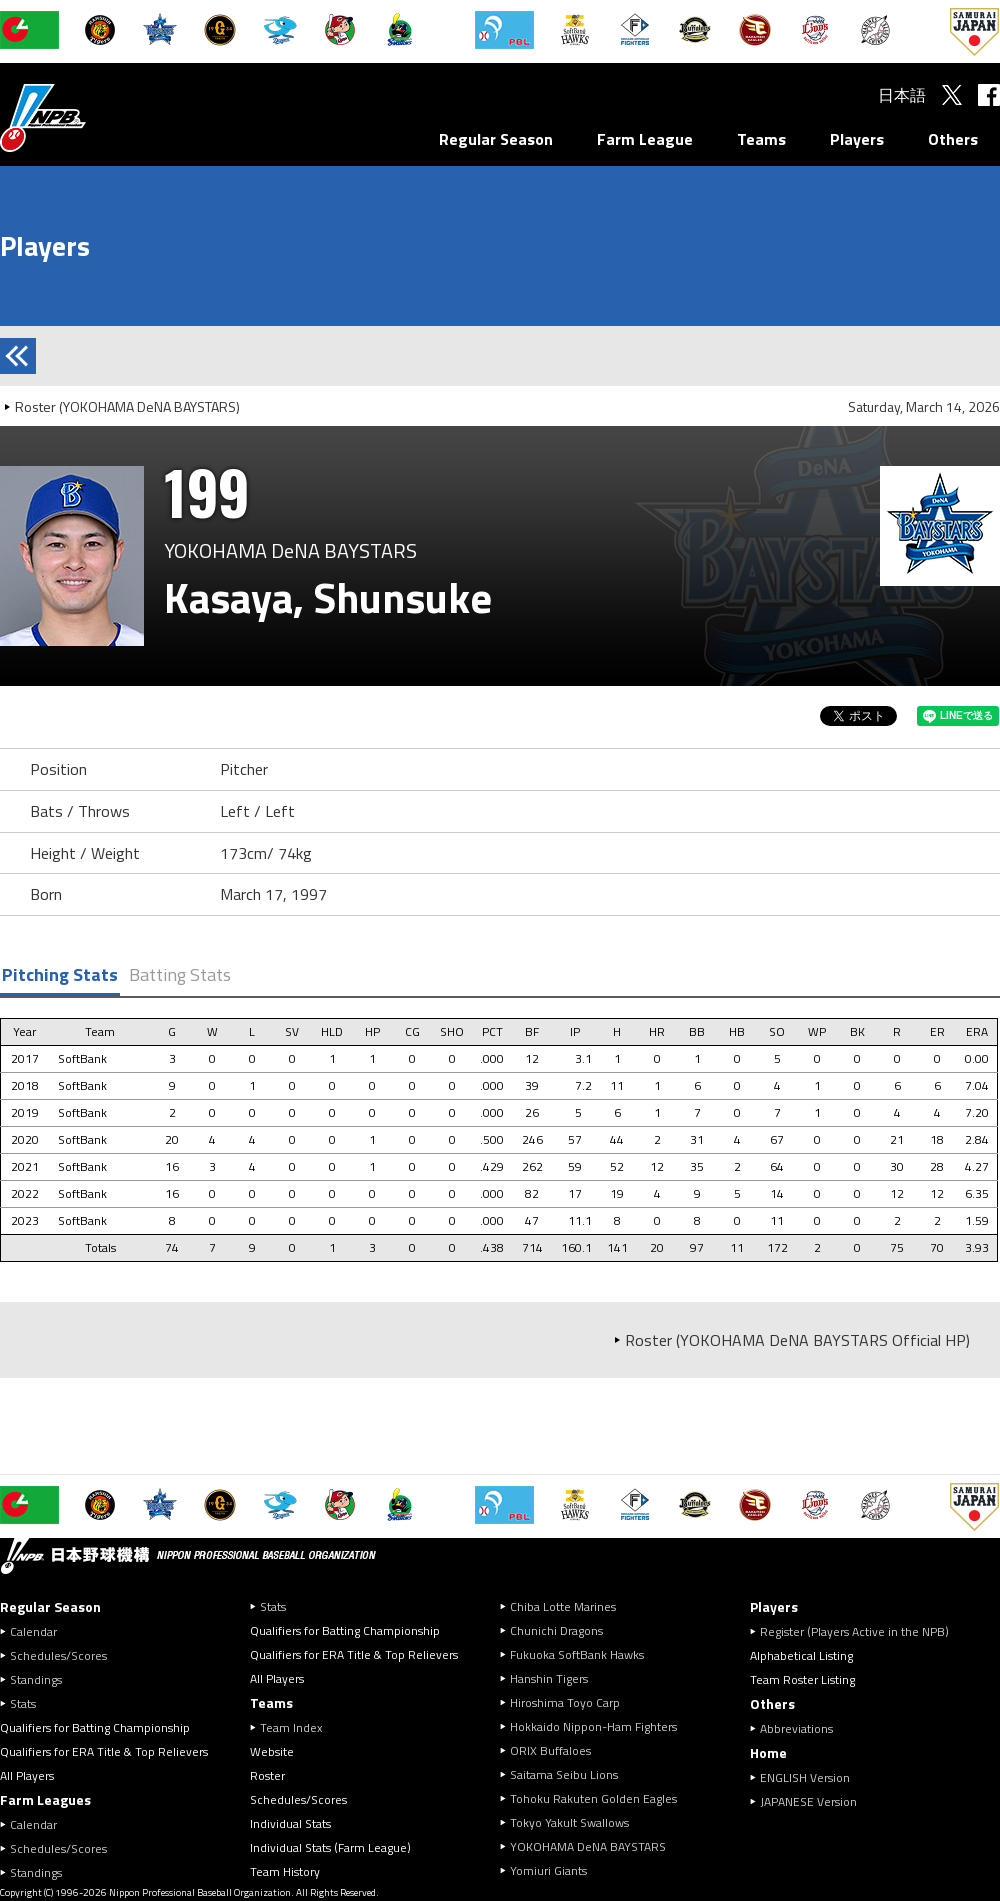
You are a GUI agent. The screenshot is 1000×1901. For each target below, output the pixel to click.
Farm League (645, 139)
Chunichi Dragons (556, 1630)
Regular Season (496, 139)
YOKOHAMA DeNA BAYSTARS (588, 1846)
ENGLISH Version (805, 1777)
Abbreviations (796, 1728)
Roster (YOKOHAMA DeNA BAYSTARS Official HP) (797, 1340)
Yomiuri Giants (548, 1870)
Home (768, 1752)
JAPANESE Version (808, 1801)
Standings (36, 1679)
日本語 (902, 95)
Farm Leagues (45, 1799)
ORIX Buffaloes (550, 1750)
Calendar (33, 1631)
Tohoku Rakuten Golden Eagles (593, 1798)
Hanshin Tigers (549, 1678)
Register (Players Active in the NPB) (860, 1631)
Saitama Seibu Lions (564, 1774)
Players (857, 139)
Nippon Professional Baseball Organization (93, 117)
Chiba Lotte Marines (563, 1606)
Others (953, 139)
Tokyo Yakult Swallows (569, 1822)
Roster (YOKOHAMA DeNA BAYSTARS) (127, 406)
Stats (23, 1703)
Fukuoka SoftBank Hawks (577, 1654)
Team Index (291, 1727)
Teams (761, 139)
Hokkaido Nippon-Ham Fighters (593, 1726)
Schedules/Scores (58, 1655)
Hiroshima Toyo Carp (565, 1702)
